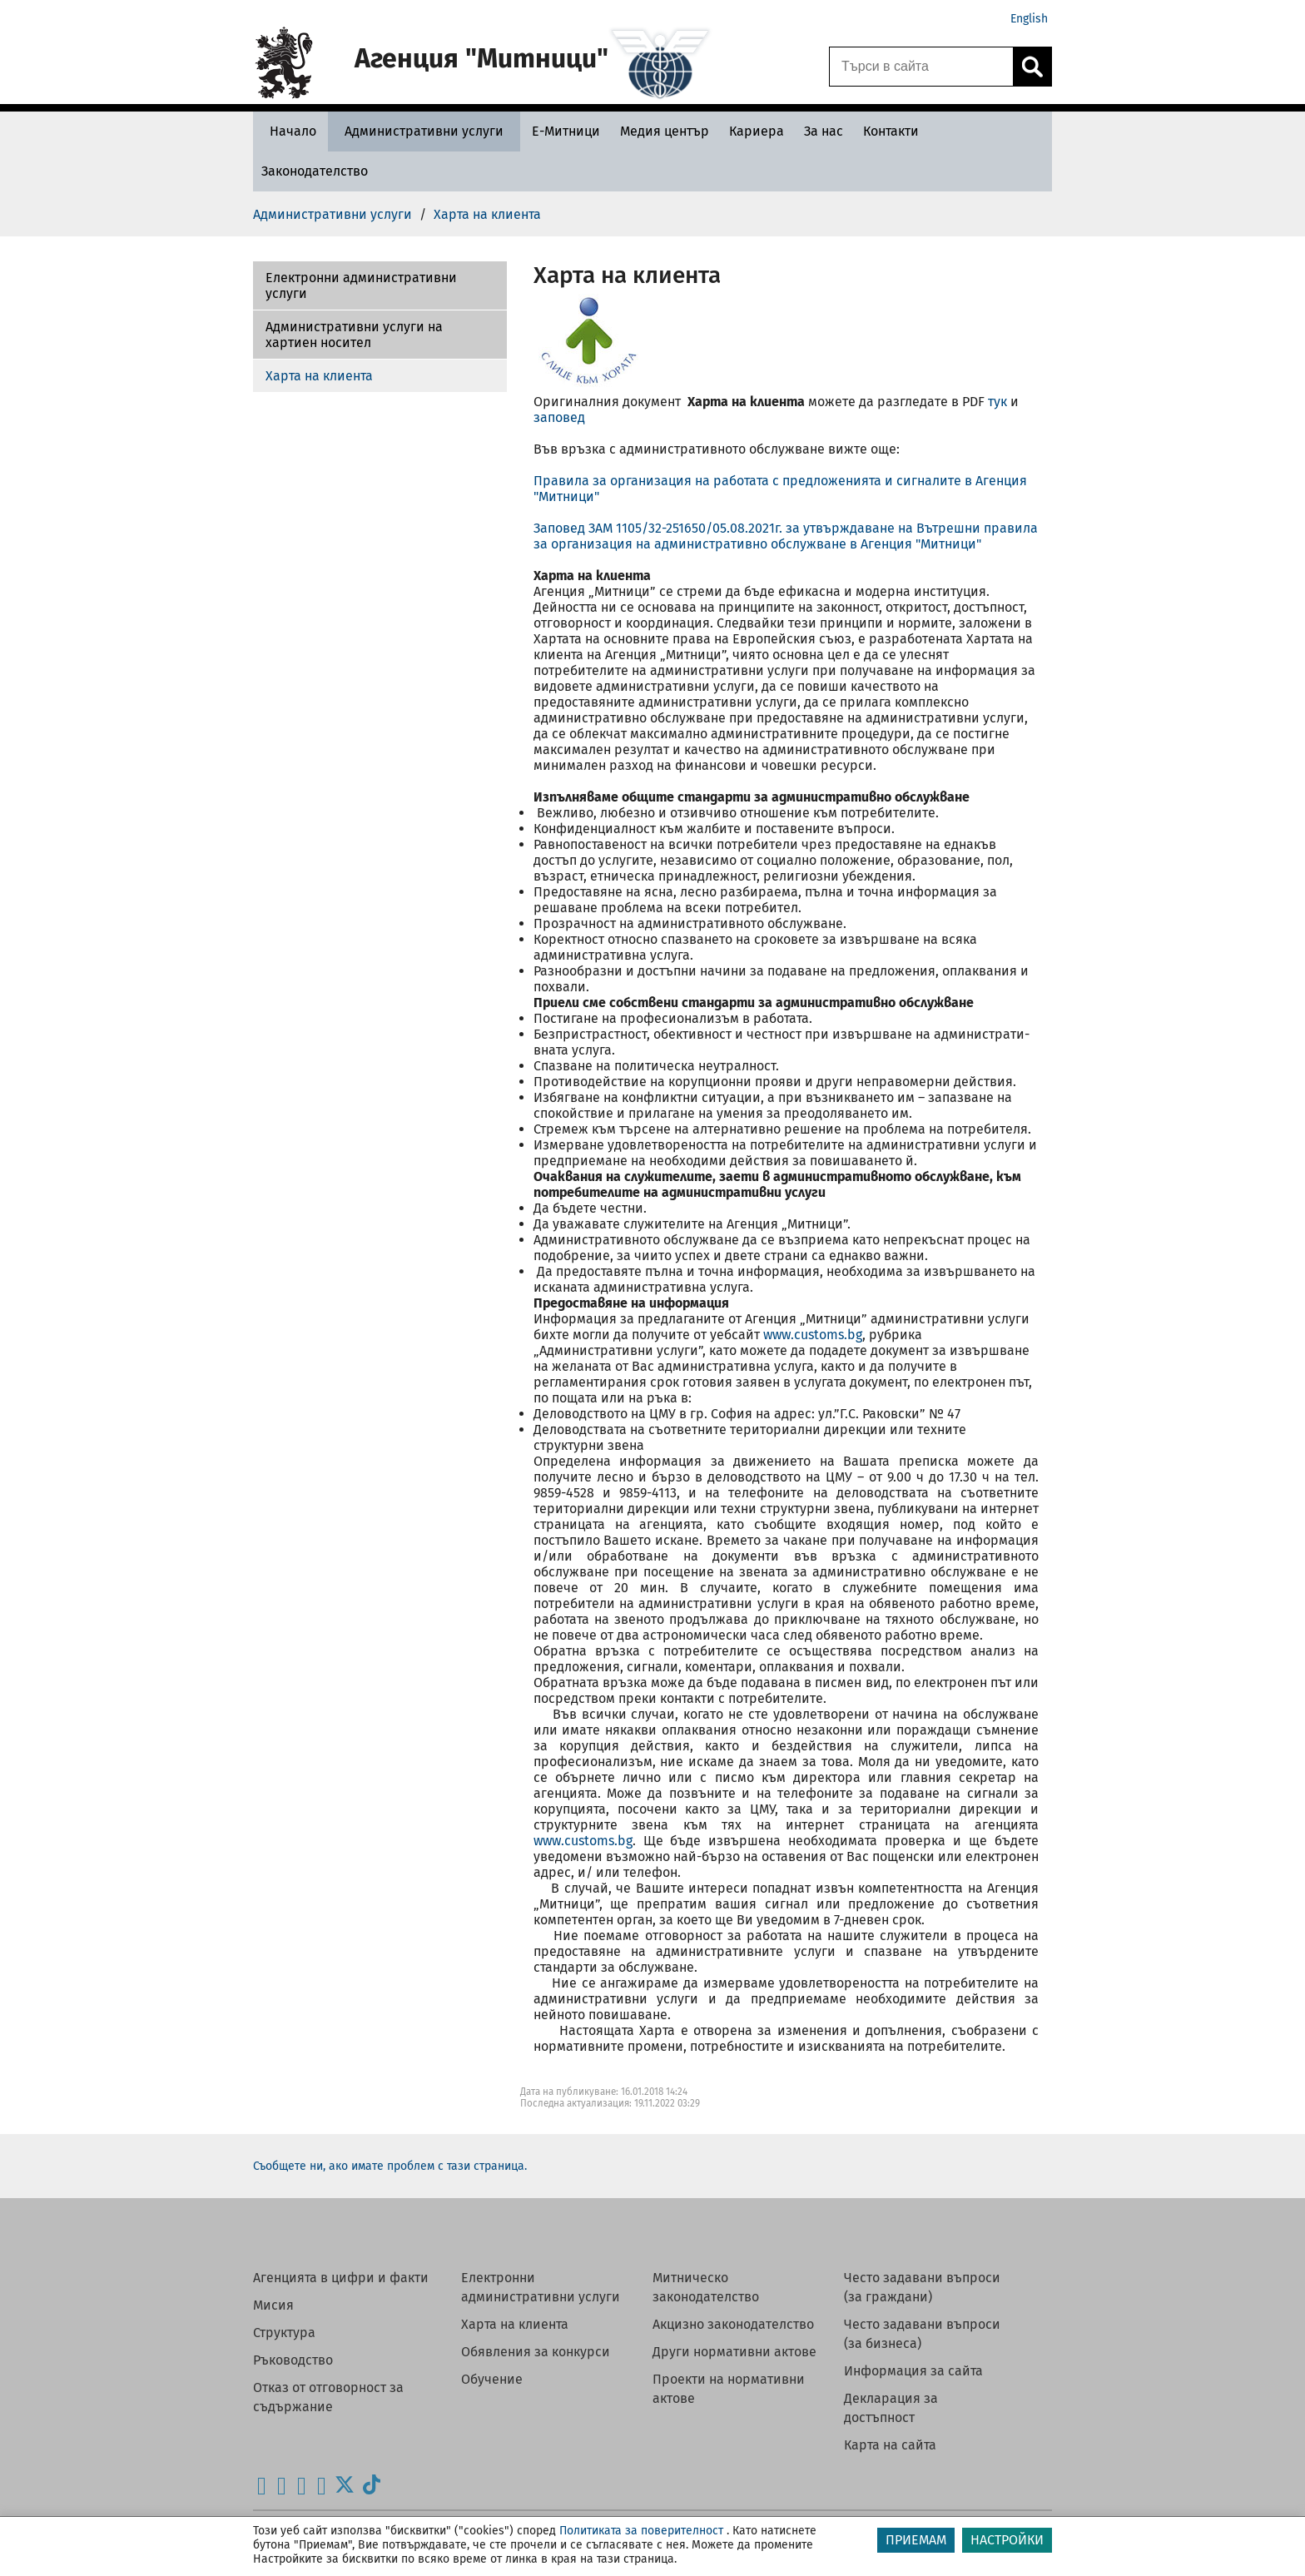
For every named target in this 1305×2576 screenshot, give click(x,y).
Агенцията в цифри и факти (341, 2278)
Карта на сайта (890, 2445)
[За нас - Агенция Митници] (823, 131)
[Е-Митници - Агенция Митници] (565, 131)
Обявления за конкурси (535, 2352)
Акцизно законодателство (733, 2324)
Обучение (492, 2379)
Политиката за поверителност (641, 2531)
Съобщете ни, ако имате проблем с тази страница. (390, 2166)
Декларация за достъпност (891, 2407)
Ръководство (293, 2360)
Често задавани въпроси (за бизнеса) (922, 2333)
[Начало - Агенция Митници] (289, 131)
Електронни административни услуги (361, 285)
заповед (559, 417)
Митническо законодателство (705, 2287)
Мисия (273, 2305)
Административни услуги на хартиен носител (354, 334)
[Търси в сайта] (921, 66)
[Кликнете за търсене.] (1032, 66)
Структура (284, 2332)
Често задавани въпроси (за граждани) (922, 2287)
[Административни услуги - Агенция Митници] (424, 131)
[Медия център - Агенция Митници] (664, 131)
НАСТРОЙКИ (1007, 2540)
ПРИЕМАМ (916, 2540)
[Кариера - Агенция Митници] (756, 131)
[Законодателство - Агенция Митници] (314, 171)
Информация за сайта (913, 2371)
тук (997, 401)
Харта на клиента (319, 376)
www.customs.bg (812, 1335)
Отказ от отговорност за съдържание (328, 2397)
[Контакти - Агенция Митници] (891, 131)
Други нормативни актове (734, 2352)
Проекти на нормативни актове (728, 2388)
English (1029, 19)
